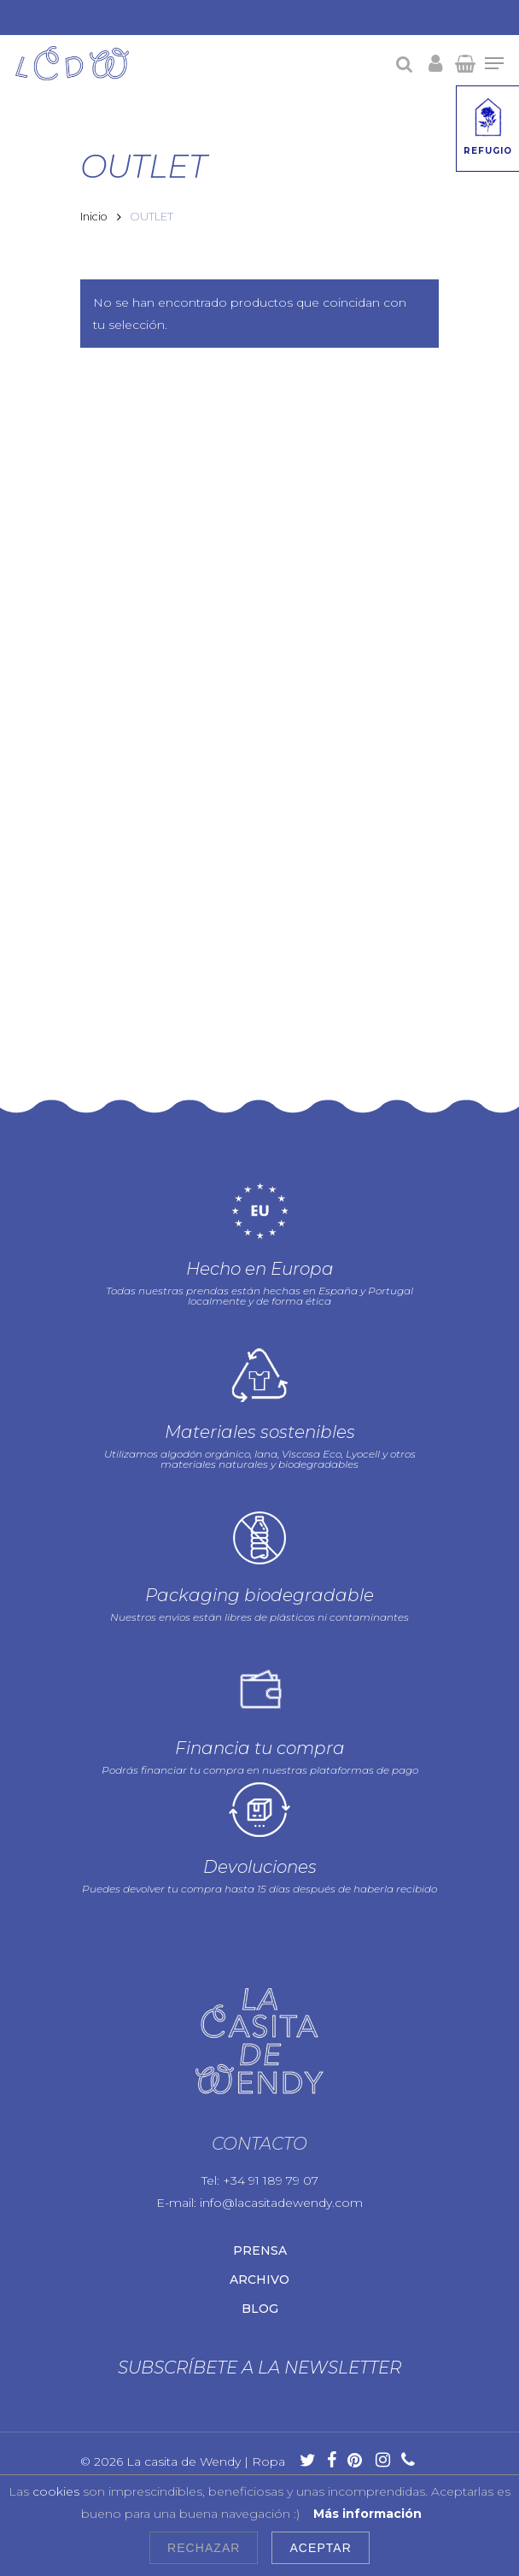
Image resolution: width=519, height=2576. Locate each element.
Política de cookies (207, 2417)
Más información (367, 2513)
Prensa (260, 2149)
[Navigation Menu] (494, 63)
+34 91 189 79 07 (270, 2079)
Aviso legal (162, 2398)
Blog (260, 2207)
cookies (55, 2491)
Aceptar (320, 2548)
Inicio (94, 216)
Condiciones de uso (139, 2436)
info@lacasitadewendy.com (281, 2102)
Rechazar (203, 2548)
